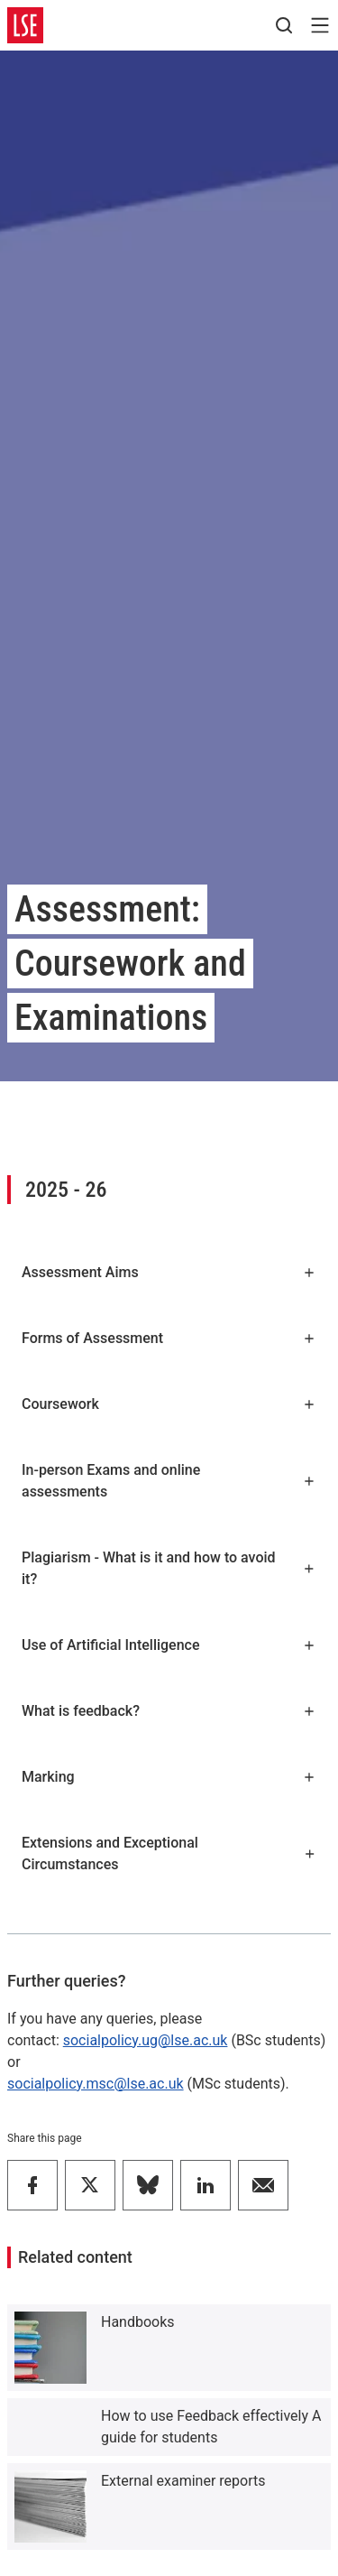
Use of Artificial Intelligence (169, 1645)
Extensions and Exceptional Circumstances (169, 1853)
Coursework (169, 1404)
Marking (169, 1776)
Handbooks (138, 2321)
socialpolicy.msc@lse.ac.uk (95, 2083)
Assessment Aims (169, 1272)
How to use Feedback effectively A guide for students (211, 2426)
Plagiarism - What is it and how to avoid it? (169, 1568)
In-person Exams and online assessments (169, 1480)
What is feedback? (169, 1710)
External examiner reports (183, 2480)
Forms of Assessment (169, 1338)
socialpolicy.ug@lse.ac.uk (145, 2040)
